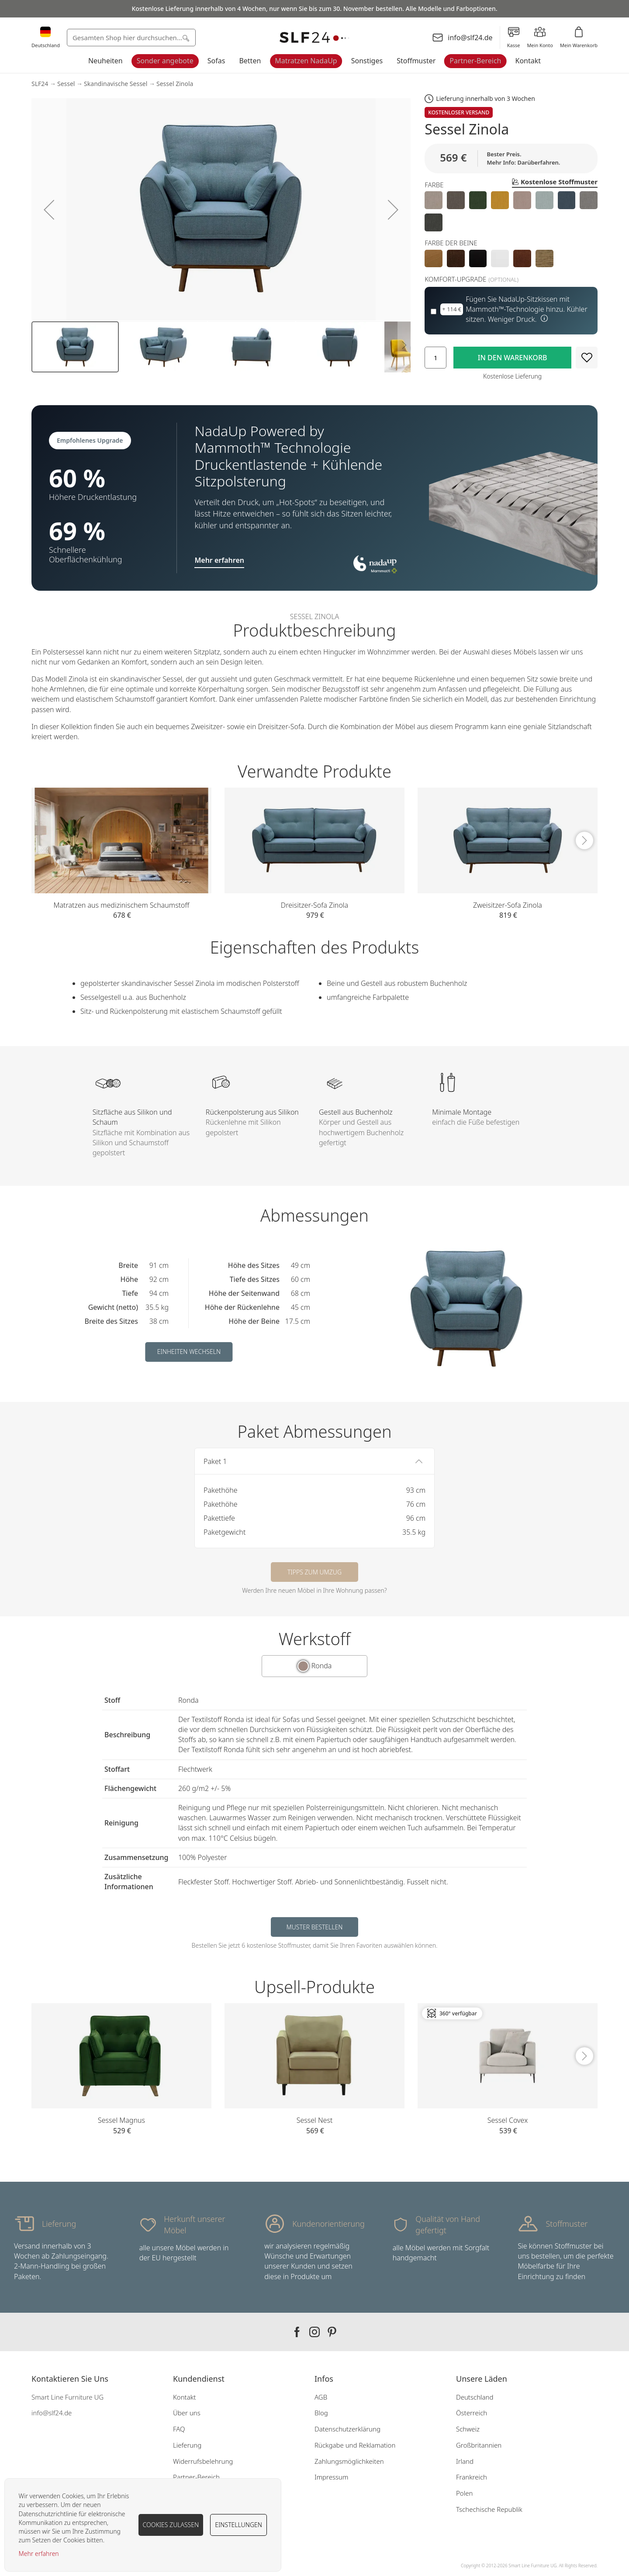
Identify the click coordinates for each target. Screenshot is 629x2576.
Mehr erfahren (39, 2553)
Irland (464, 2461)
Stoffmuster (416, 60)
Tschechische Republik (489, 2509)
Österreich (471, 2412)
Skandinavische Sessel (115, 83)
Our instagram (314, 2332)
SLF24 (39, 83)
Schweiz (468, 2428)
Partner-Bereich (475, 60)
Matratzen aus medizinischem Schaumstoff (122, 905)
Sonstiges (367, 60)
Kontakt (528, 60)
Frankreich (471, 2477)
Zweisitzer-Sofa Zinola (507, 905)
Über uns (186, 2412)
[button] (48, 209)
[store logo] (314, 37)
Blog (321, 2412)
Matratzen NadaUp (306, 60)
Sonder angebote (165, 60)
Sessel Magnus (121, 2120)
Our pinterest (332, 2332)
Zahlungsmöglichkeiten (349, 2461)
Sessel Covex (507, 2120)
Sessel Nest (315, 2120)
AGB (320, 2397)
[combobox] (131, 37)
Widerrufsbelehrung (203, 2461)
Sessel (66, 83)
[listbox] (511, 211)
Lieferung (187, 2445)
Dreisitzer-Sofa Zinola (314, 905)
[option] (433, 200)
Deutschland (475, 2397)
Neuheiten (105, 60)
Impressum (331, 2477)
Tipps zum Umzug (314, 1572)
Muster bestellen (315, 1927)
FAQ (179, 2428)
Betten (250, 60)
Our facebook (297, 2332)
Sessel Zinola (174, 83)
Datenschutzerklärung (347, 2428)
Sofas (216, 60)
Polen (464, 2493)
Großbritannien (478, 2445)
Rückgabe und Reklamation (354, 2445)
